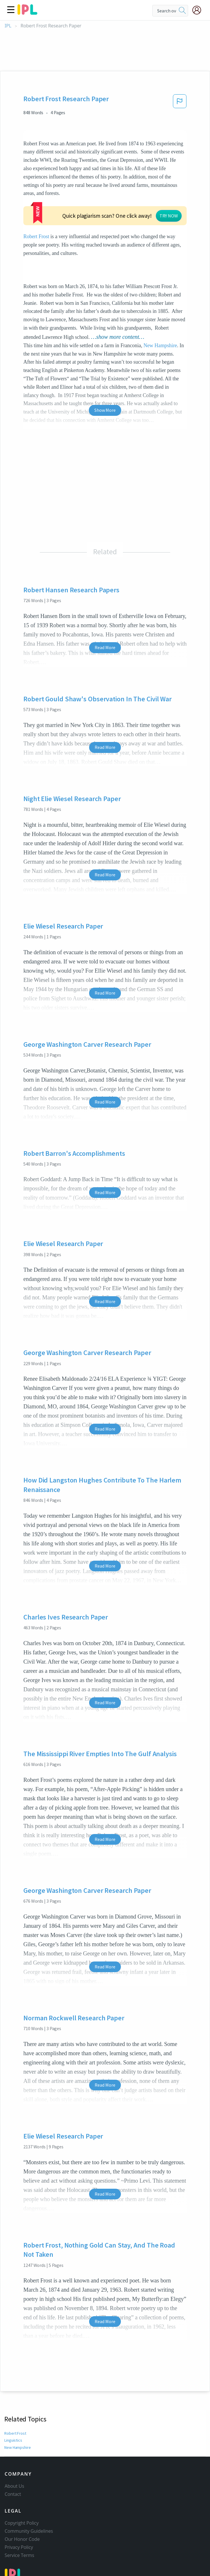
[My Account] (199, 10)
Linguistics (13, 2397)
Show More (105, 367)
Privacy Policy (19, 2513)
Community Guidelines (29, 2497)
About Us (14, 2452)
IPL (8, 25)
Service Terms (19, 2521)
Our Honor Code (22, 2505)
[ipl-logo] (27, 13)
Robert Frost (74, 193)
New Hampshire (160, 302)
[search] (182, 10)
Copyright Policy (22, 2489)
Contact (13, 2460)
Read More (105, 604)
